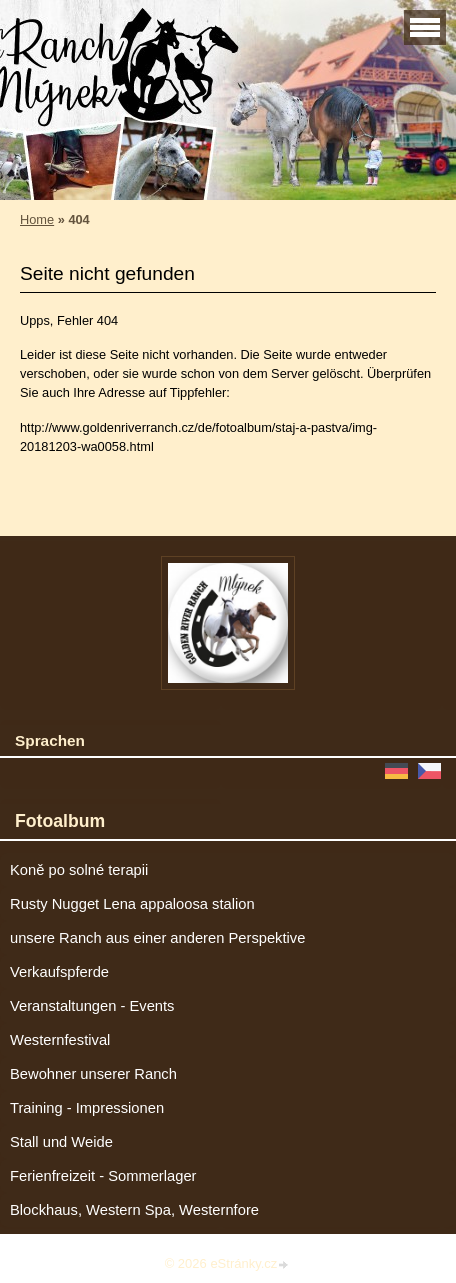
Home (37, 219)
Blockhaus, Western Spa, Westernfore (134, 1210)
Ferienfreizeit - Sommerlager (103, 1176)
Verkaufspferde (59, 972)
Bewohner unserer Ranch (93, 1074)
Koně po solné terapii (79, 870)
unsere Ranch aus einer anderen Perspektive (157, 938)
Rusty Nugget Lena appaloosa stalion (132, 904)
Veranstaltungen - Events (92, 1006)
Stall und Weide (61, 1142)
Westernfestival (60, 1040)
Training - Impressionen (87, 1108)
